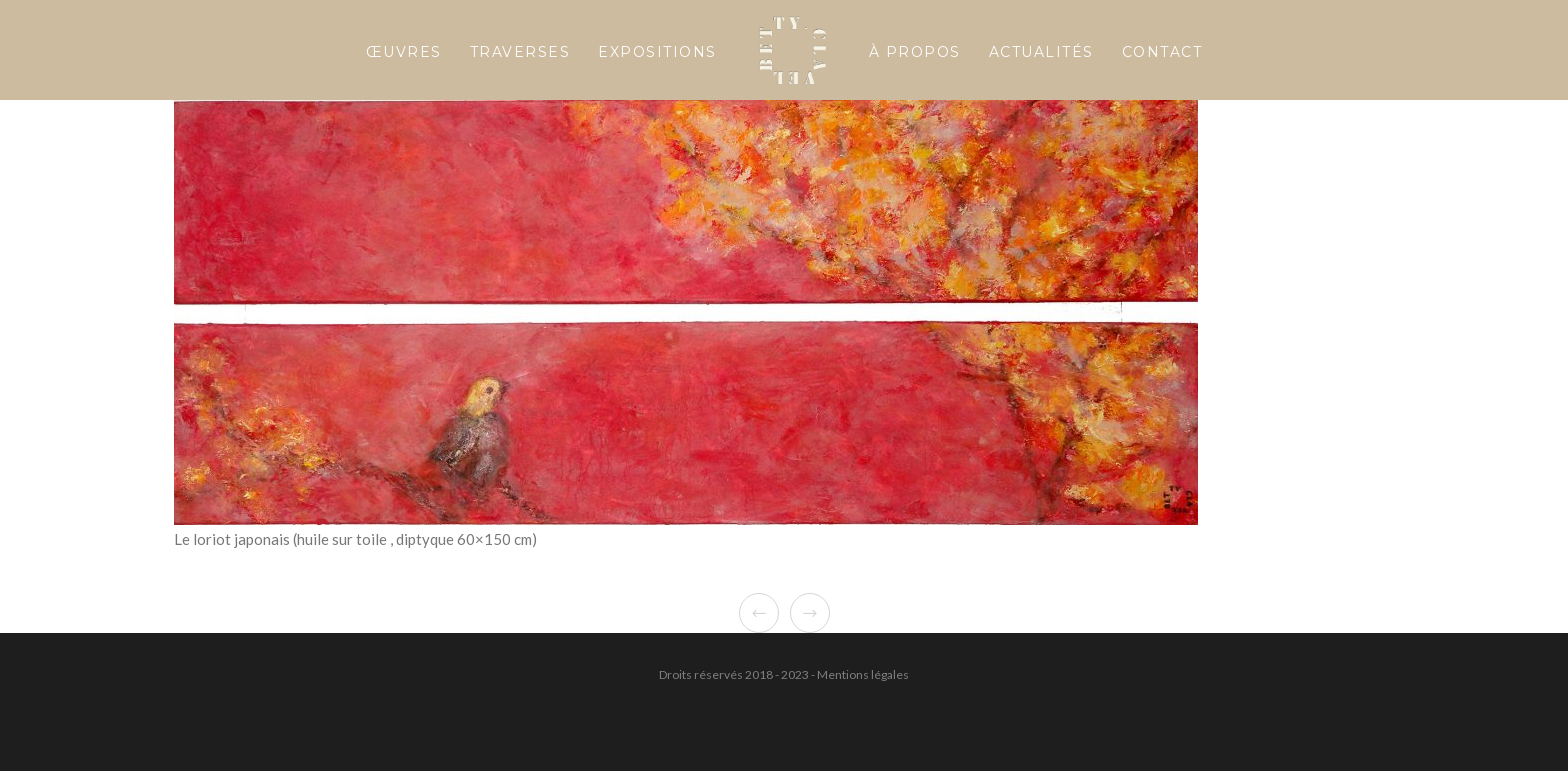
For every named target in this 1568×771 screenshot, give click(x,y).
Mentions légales (863, 674)
